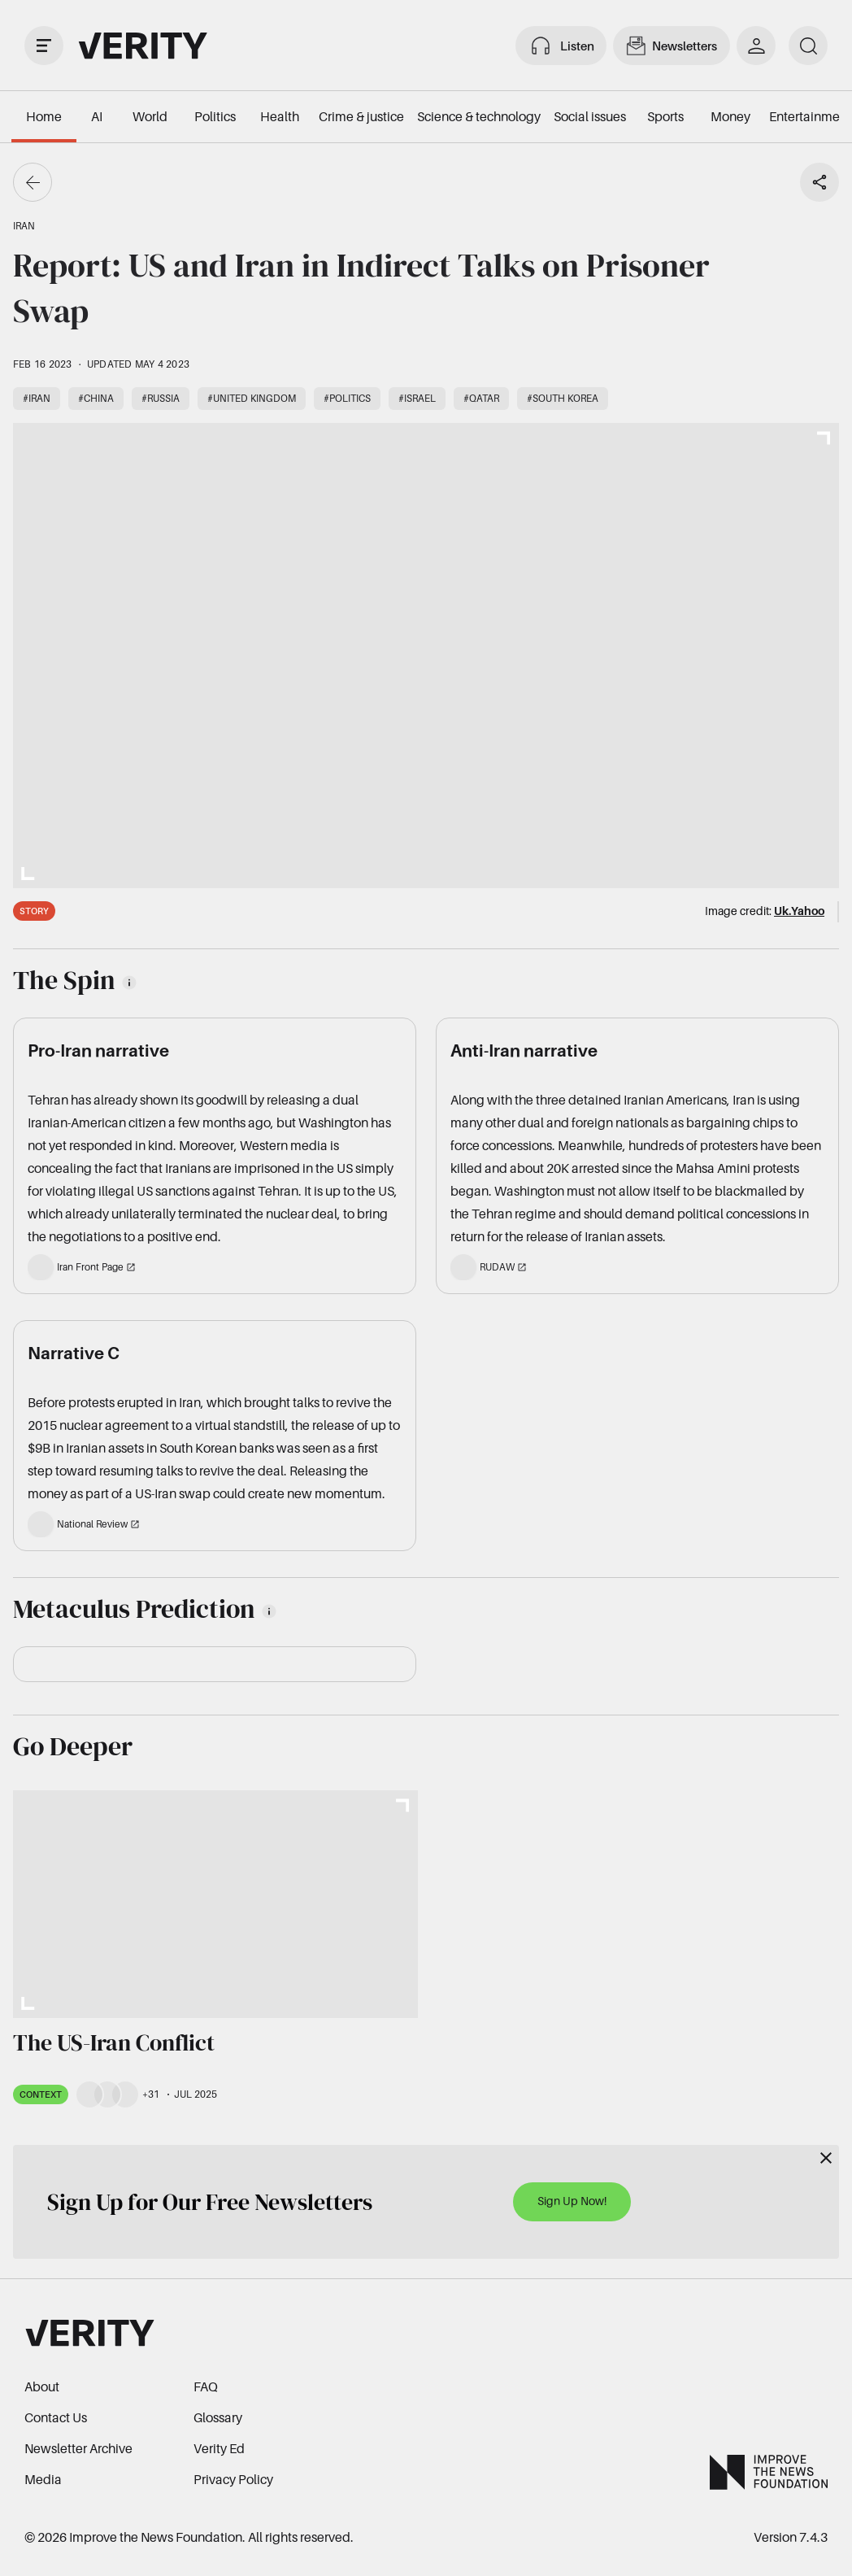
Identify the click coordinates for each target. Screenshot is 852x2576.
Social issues (590, 116)
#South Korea (562, 398)
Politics (215, 116)
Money (730, 116)
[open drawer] (43, 45)
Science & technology (479, 116)
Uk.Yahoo (799, 911)
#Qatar (481, 398)
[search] (808, 45)
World (150, 116)
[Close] (826, 2158)
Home (44, 116)
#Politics (347, 398)
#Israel (417, 398)
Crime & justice (361, 116)
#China (96, 398)
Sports (665, 116)
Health (279, 116)
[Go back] (32, 182)
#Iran (36, 398)
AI (96, 116)
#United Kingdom (251, 398)
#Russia (160, 398)
